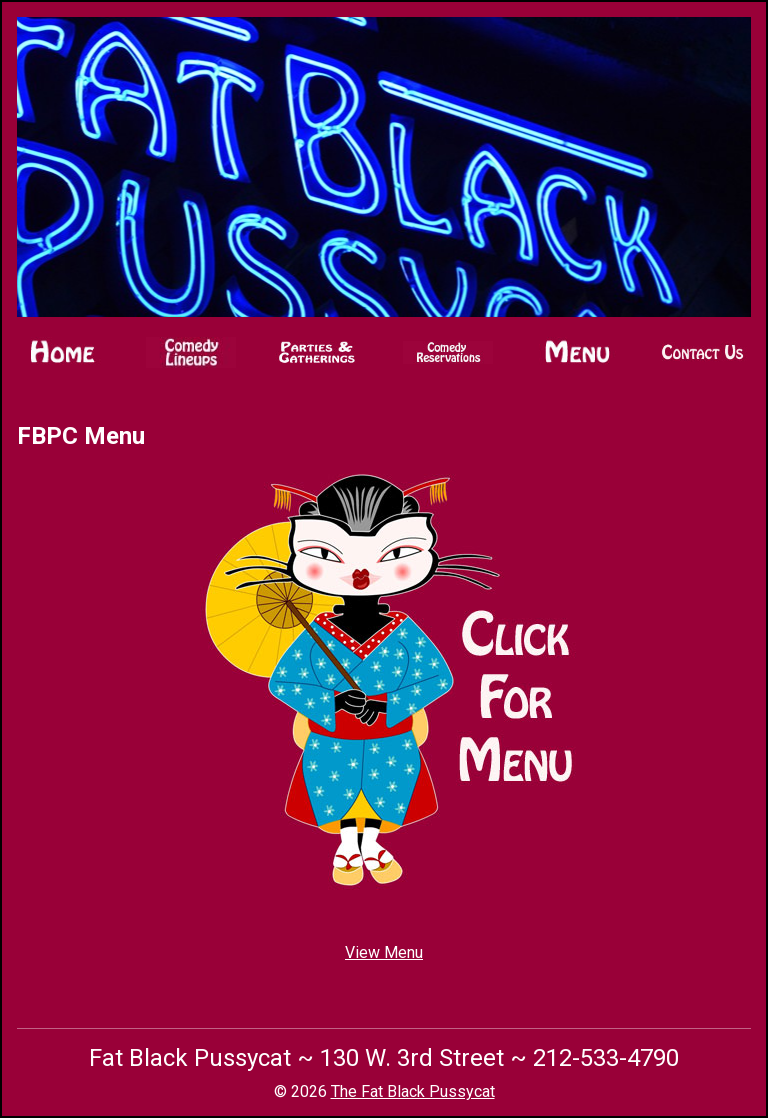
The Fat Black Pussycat (413, 1091)
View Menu (384, 952)
